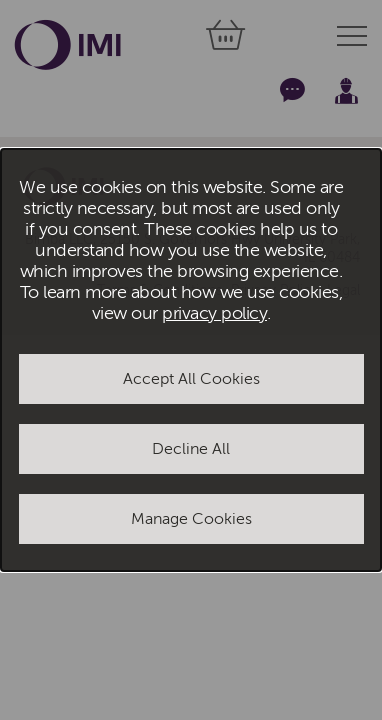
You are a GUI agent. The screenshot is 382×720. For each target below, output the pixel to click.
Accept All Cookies (191, 379)
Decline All (191, 449)
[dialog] (191, 360)
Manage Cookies (191, 519)
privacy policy (214, 313)
